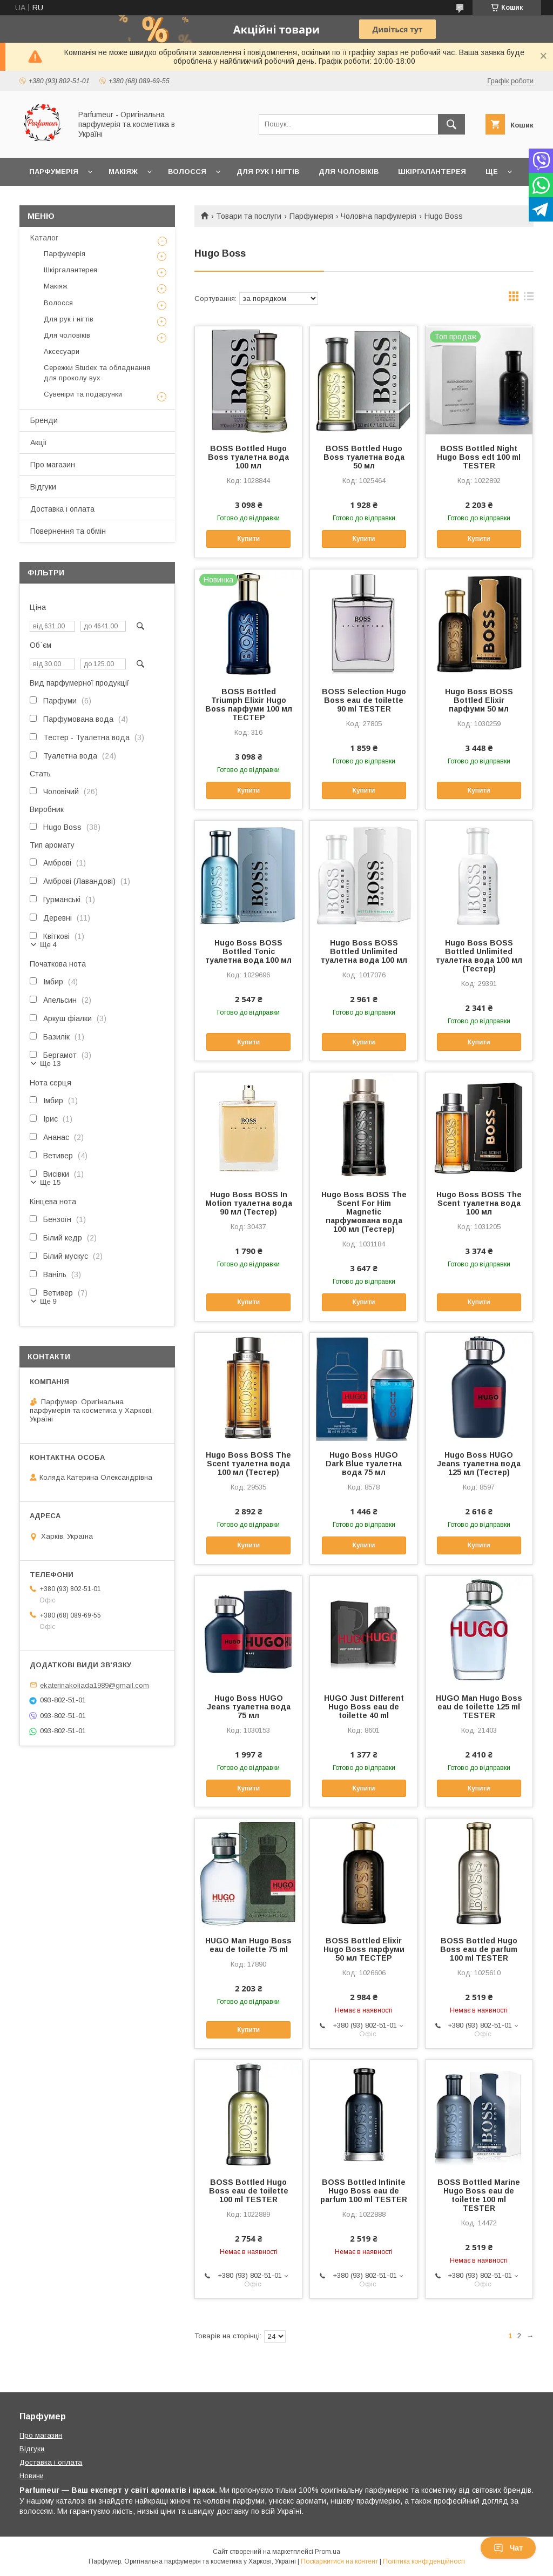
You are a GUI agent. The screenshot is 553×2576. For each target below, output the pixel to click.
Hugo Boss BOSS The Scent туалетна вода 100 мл (479, 1203)
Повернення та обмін (68, 531)
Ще (491, 171)
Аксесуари (61, 351)
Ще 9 (48, 1301)
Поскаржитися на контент (339, 2561)
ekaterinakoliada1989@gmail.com (94, 1685)
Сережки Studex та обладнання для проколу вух (97, 372)
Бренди (44, 420)
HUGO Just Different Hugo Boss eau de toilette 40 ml (364, 1707)
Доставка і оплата (62, 509)
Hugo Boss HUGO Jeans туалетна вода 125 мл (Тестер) (479, 1464)
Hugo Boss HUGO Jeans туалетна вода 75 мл (249, 1707)
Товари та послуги (248, 216)
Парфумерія (53, 171)
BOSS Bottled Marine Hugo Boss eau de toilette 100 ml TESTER (478, 2195)
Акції (38, 442)
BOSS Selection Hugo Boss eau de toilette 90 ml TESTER (364, 700)
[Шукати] (451, 124)
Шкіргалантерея (432, 171)
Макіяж (123, 171)
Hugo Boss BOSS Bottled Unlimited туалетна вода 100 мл (364, 951)
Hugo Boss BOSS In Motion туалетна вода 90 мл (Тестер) (248, 1203)
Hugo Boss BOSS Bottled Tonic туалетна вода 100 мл (248, 951)
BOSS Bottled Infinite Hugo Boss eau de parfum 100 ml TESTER (363, 2191)
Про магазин (52, 464)
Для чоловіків (349, 171)
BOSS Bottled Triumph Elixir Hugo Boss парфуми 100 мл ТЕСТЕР (248, 704)
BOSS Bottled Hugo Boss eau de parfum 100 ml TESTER (478, 1949)
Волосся (187, 171)
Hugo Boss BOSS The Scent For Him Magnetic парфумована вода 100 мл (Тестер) (364, 1211)
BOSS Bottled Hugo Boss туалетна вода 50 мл (363, 457)
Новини (31, 2476)
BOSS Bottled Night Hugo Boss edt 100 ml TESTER (479, 457)
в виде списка (529, 298)
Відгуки (43, 486)
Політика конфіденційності (424, 2561)
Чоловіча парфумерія (378, 216)
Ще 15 (50, 1182)
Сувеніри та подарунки (83, 394)
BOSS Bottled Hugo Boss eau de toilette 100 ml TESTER (248, 2191)
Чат (508, 2548)
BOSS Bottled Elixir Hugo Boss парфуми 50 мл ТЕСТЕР (363, 1949)
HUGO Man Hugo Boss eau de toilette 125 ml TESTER (479, 1707)
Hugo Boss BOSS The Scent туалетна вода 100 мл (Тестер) (248, 1464)
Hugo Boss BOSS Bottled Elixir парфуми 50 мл (479, 700)
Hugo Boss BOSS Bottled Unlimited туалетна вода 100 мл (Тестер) (479, 955)
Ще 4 (48, 945)
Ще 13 (50, 1063)
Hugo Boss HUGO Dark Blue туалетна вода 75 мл (364, 1464)
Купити (248, 538)
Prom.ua (327, 2551)
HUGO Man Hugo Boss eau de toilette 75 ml (248, 1945)
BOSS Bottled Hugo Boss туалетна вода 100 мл (248, 457)
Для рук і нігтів (268, 171)
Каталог (44, 237)
